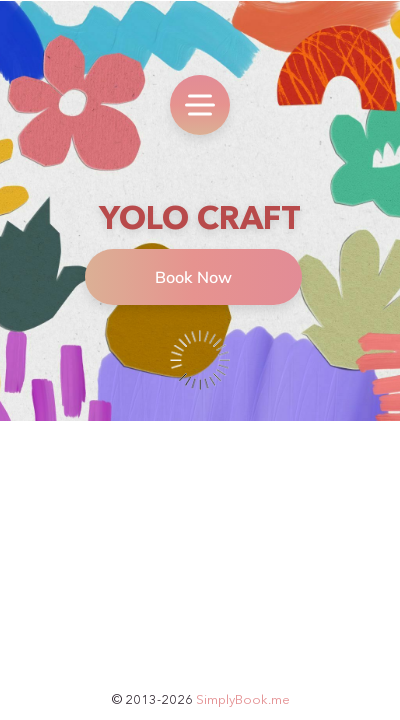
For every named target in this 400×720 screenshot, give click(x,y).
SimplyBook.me (243, 699)
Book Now (193, 277)
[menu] (200, 105)
